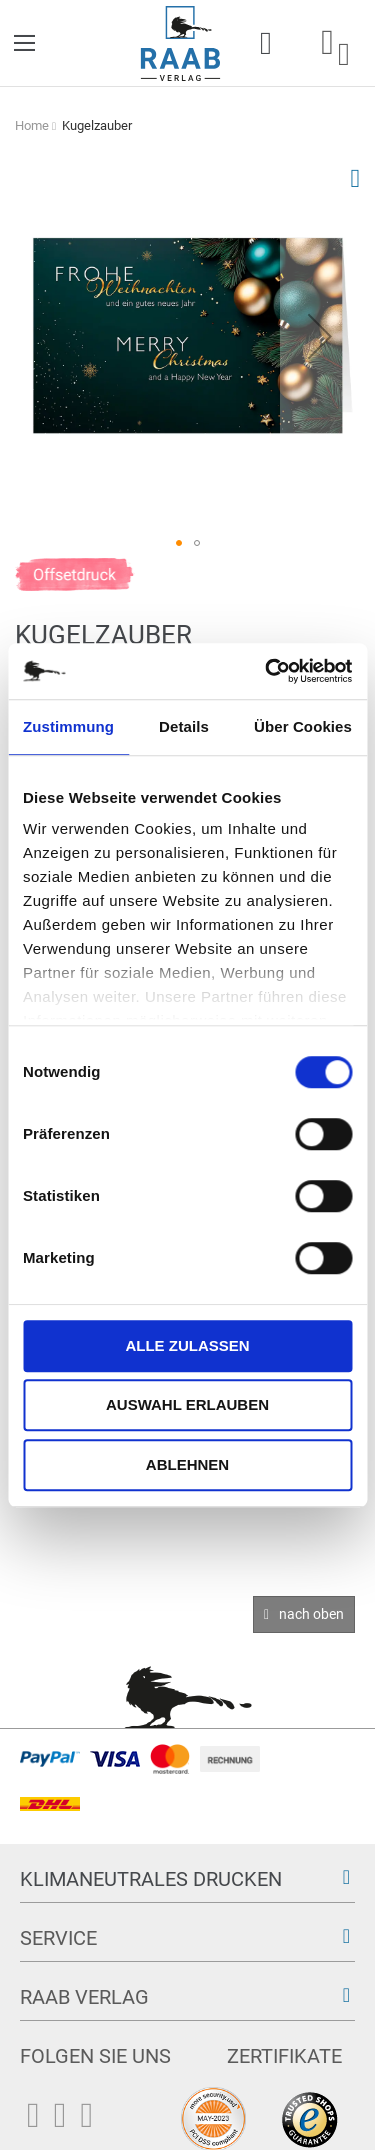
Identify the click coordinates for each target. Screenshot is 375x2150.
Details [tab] (184, 726)
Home (32, 125)
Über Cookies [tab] (303, 726)
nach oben (311, 1614)
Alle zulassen (187, 1345)
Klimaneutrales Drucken (151, 1879)
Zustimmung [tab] (68, 726)
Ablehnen (187, 1464)
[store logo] (180, 43)
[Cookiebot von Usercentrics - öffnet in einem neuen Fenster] (267, 671)
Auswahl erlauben (187, 1404)
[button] (320, 335)
